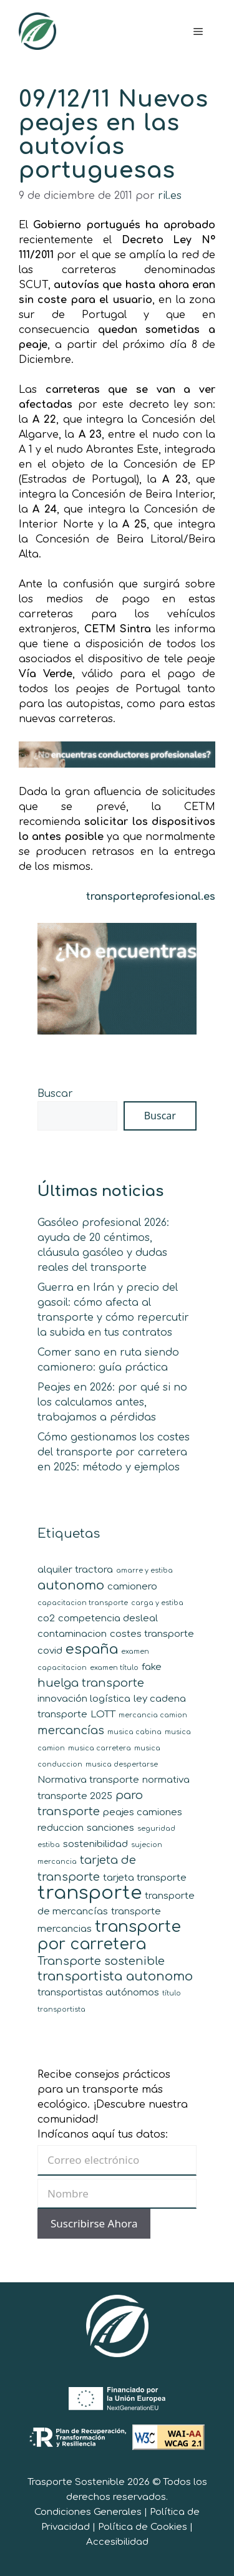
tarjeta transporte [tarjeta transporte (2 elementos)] (145, 1878)
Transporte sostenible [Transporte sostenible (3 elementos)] (101, 1961)
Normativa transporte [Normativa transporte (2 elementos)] (88, 1780)
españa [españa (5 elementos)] (92, 1649)
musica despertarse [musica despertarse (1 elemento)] (121, 1764)
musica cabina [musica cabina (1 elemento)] (134, 1732)
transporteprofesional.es (150, 896)
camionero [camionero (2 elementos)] (132, 1586)
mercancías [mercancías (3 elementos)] (70, 1730)
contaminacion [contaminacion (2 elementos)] (72, 1634)
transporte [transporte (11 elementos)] (89, 1893)
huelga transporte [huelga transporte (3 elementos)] (90, 1683)
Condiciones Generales (88, 2512)
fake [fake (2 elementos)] (152, 1667)
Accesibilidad (117, 2542)
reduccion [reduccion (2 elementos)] (60, 1828)
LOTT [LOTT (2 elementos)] (102, 1714)
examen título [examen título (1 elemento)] (114, 1667)
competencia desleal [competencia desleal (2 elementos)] (108, 1618)
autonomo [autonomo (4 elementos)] (70, 1585)
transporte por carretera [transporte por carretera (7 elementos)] (109, 1935)
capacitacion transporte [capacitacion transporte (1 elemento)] (82, 1602)
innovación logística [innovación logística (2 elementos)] (83, 1699)
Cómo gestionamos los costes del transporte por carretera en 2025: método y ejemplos (113, 1452)
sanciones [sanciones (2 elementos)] (110, 1828)
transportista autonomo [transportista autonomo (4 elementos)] (115, 1976)
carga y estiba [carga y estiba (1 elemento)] (157, 1602)
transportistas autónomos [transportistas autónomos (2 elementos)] (98, 1992)
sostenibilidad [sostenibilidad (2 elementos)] (95, 1844)
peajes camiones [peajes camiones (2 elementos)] (142, 1812)
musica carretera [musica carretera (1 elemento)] (99, 1748)
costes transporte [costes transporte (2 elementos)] (152, 1634)
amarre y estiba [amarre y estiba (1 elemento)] (144, 1570)
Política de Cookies (142, 2527)
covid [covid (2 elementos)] (49, 1651)
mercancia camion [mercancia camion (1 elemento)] (153, 1715)
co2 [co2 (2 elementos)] (46, 1618)
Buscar (55, 1093)
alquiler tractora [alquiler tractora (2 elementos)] (75, 1570)
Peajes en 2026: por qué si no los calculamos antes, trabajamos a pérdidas (112, 1402)
